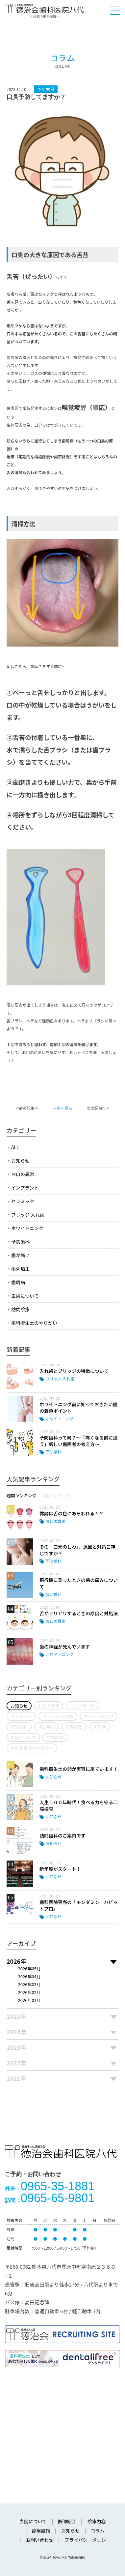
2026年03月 (29, 1984)
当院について (33, 2521)
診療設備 (41, 2530)
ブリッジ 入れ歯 (27, 1214)
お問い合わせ (39, 2539)
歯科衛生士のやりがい (34, 1322)
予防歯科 (20, 1241)
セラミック (22, 1201)
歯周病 (18, 1282)
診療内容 (97, 2521)
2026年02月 (29, 1992)
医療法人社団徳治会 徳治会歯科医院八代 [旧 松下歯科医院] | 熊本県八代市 (44, 10)
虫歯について (25, 1295)
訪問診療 (20, 1309)
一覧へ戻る (62, 1108)
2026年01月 (29, 2000)
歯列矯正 (20, 1268)
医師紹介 (67, 2521)
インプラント (25, 1187)
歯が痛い (20, 1255)
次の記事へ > (98, 1108)
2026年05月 (29, 1968)
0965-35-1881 (49, 2186)
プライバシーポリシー (87, 2539)
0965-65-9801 (49, 2198)
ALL (15, 1147)
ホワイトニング (27, 1228)
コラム (98, 2530)
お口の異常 (22, 1174)
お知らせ (20, 1160)
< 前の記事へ (27, 1108)
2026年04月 (29, 1976)
